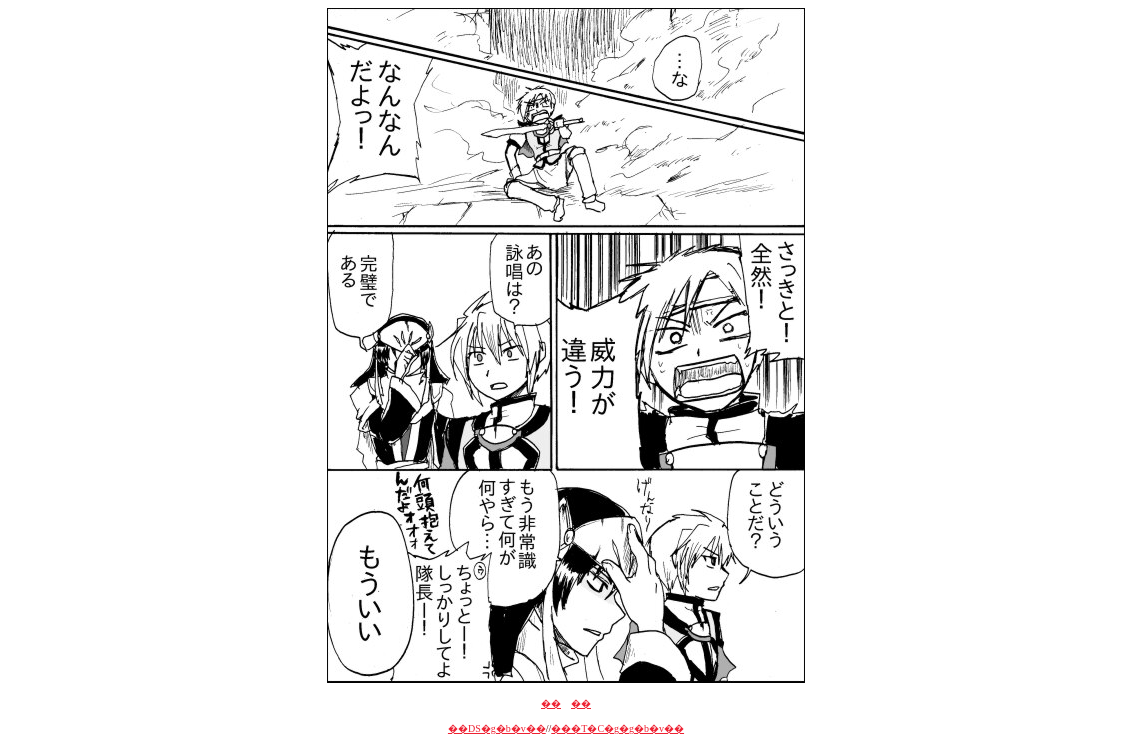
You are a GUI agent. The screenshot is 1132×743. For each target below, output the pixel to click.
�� (551, 703)
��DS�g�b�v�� (497, 728)
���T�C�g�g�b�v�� (617, 728)
